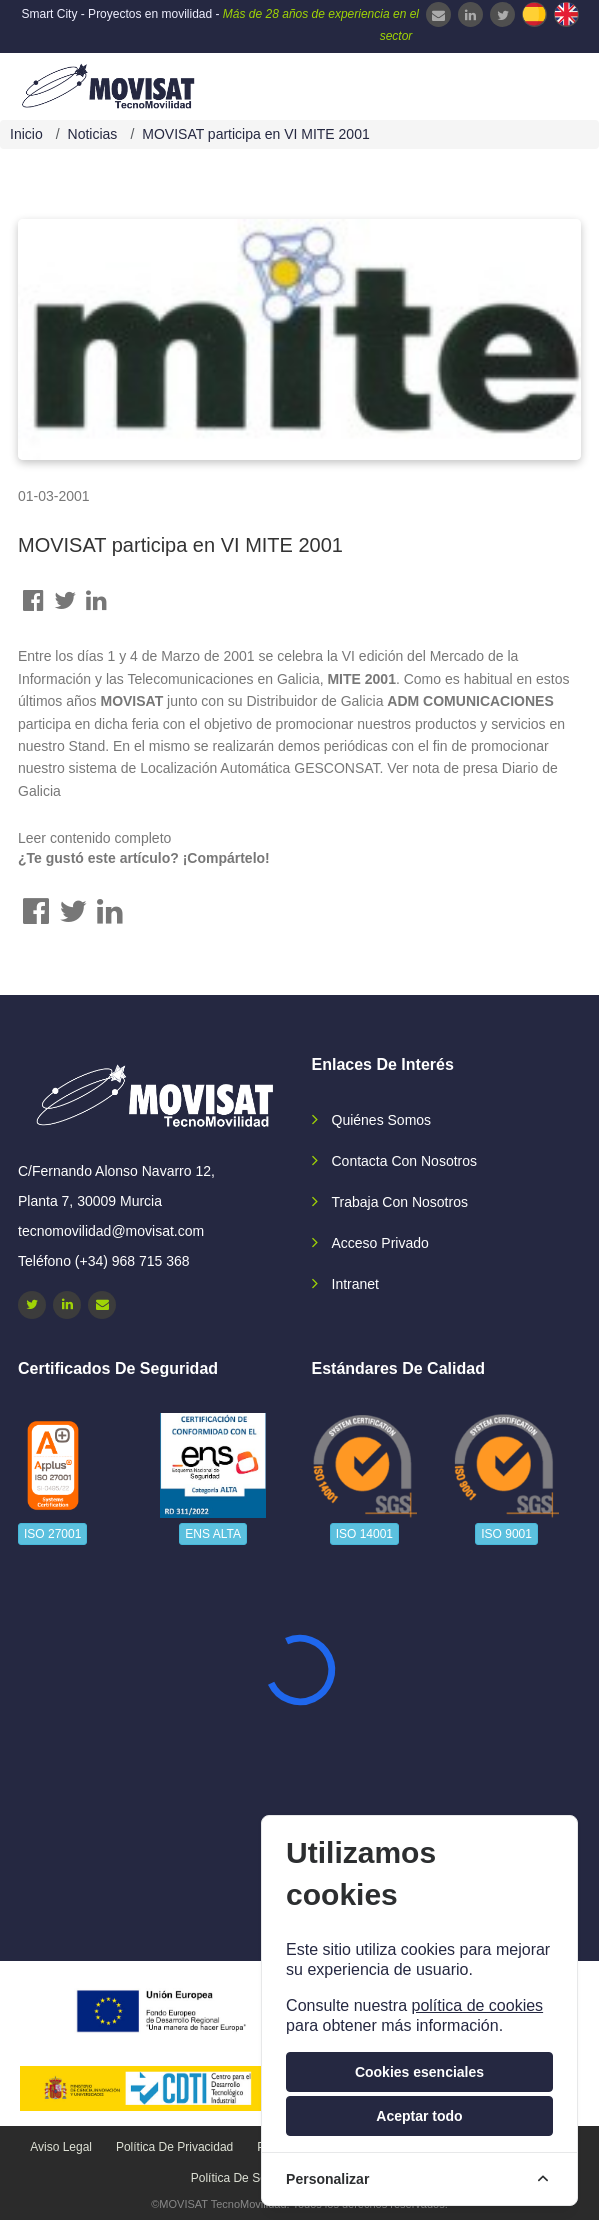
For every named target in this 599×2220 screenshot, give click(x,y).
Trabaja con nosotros (400, 1202)
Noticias (93, 134)
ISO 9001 (506, 1534)
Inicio (26, 134)
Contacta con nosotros (405, 1161)
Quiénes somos (382, 1120)
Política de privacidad (174, 2147)
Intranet (355, 1284)
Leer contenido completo (94, 838)
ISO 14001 (364, 1534)
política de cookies (477, 2005)
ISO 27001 (52, 1534)
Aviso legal (61, 2147)
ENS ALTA (213, 1534)
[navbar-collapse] (544, 84)
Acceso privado (380, 1243)
